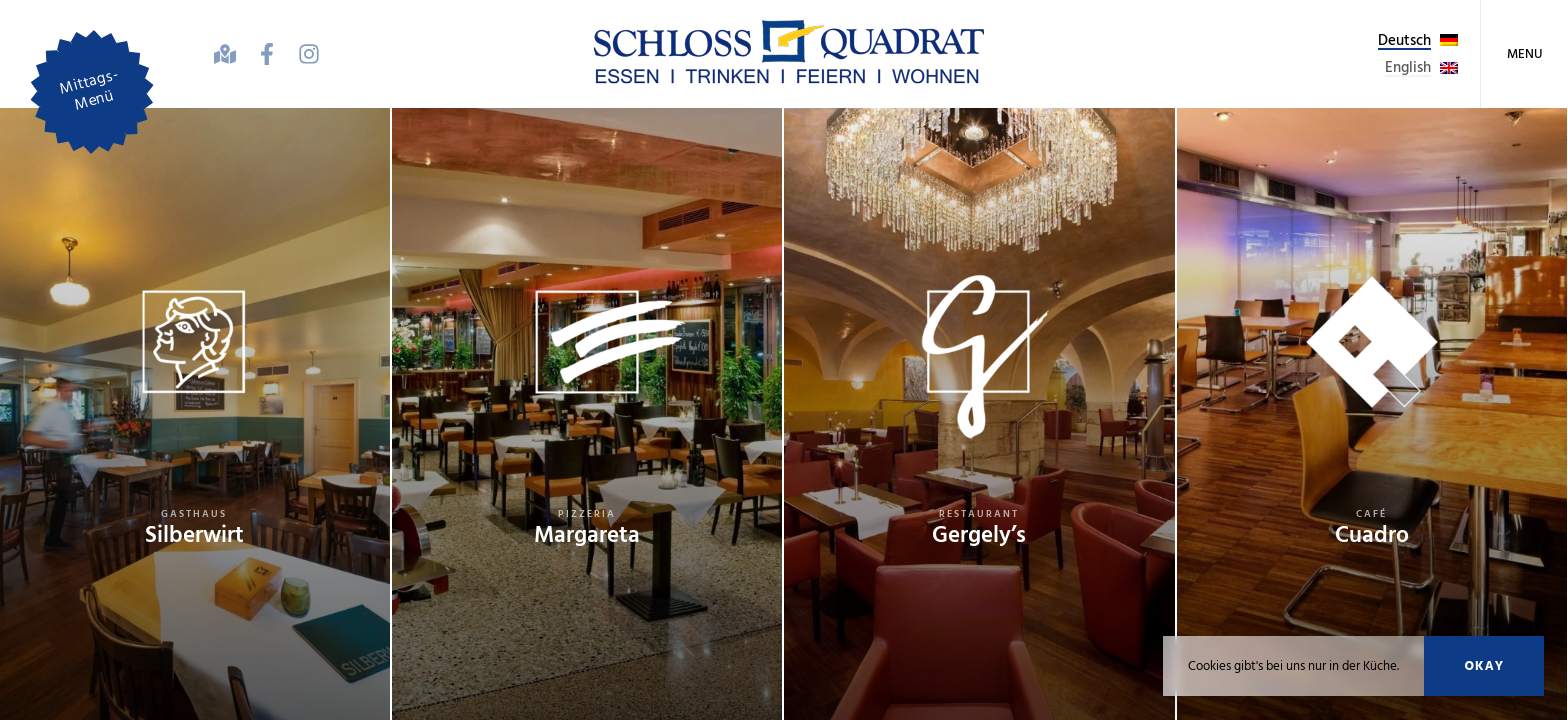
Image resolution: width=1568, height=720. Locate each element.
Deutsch (1404, 40)
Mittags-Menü (89, 90)
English (1408, 67)
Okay (1484, 666)
